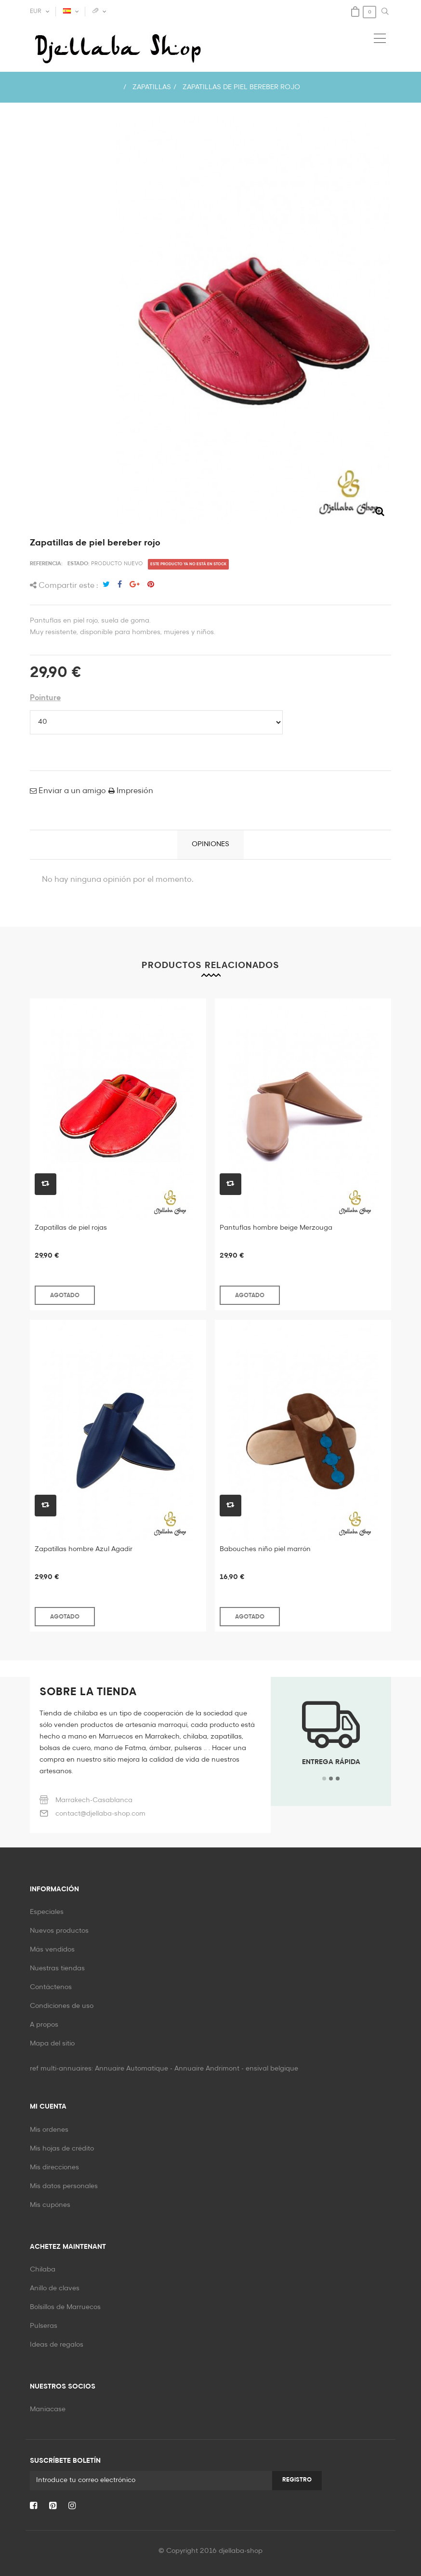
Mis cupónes (50, 2205)
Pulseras (43, 2326)
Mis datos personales (64, 2186)
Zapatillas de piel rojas (71, 1227)
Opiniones (210, 844)
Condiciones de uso (61, 2006)
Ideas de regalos (56, 2344)
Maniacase (48, 2409)
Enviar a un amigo (71, 791)
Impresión (134, 791)
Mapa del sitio (52, 2043)
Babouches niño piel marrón (265, 1549)
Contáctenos (51, 1987)
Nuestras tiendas (57, 1968)
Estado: (78, 563)
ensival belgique (272, 2068)
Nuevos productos (59, 1930)
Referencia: (46, 563)
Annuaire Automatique (131, 2068)
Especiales (47, 1912)
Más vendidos (52, 1949)
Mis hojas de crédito (62, 2148)
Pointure (45, 698)
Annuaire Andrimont (206, 2068)
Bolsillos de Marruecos (65, 2307)
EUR (35, 11)
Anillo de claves (54, 2288)
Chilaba (42, 2269)
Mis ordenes (49, 2129)
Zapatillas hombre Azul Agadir (83, 1549)
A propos (44, 2024)
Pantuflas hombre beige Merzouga (276, 1227)
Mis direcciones (54, 2167)
